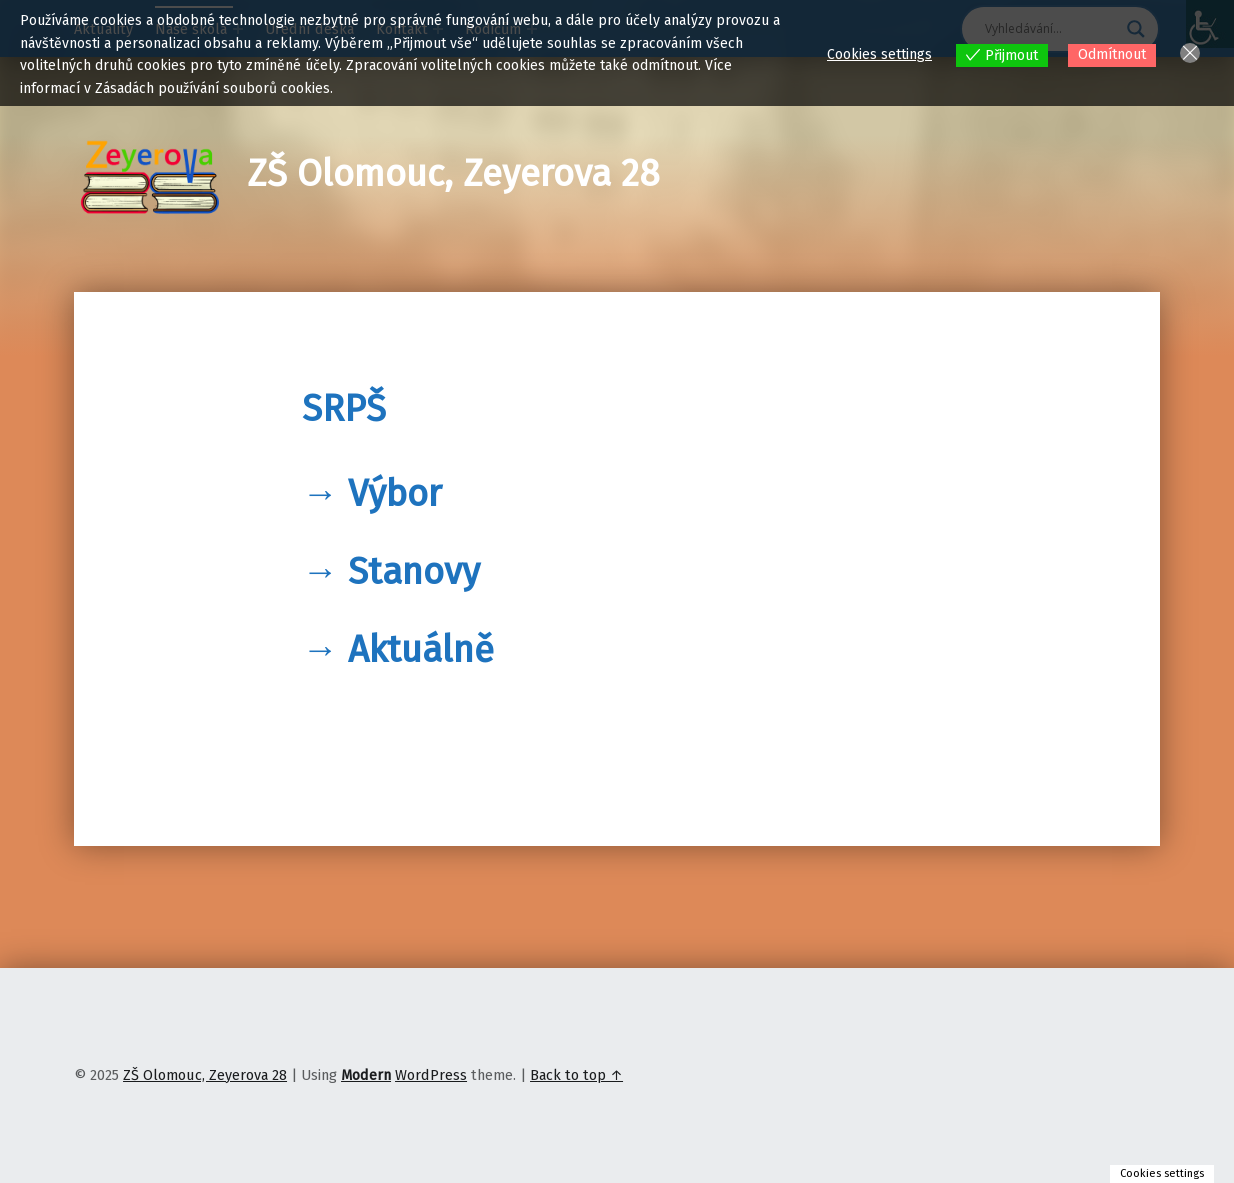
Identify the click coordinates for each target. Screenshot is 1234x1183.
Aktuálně (421, 650)
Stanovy (414, 572)
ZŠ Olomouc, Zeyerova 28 (453, 174)
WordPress (431, 1075)
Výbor (395, 494)
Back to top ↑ (576, 1075)
